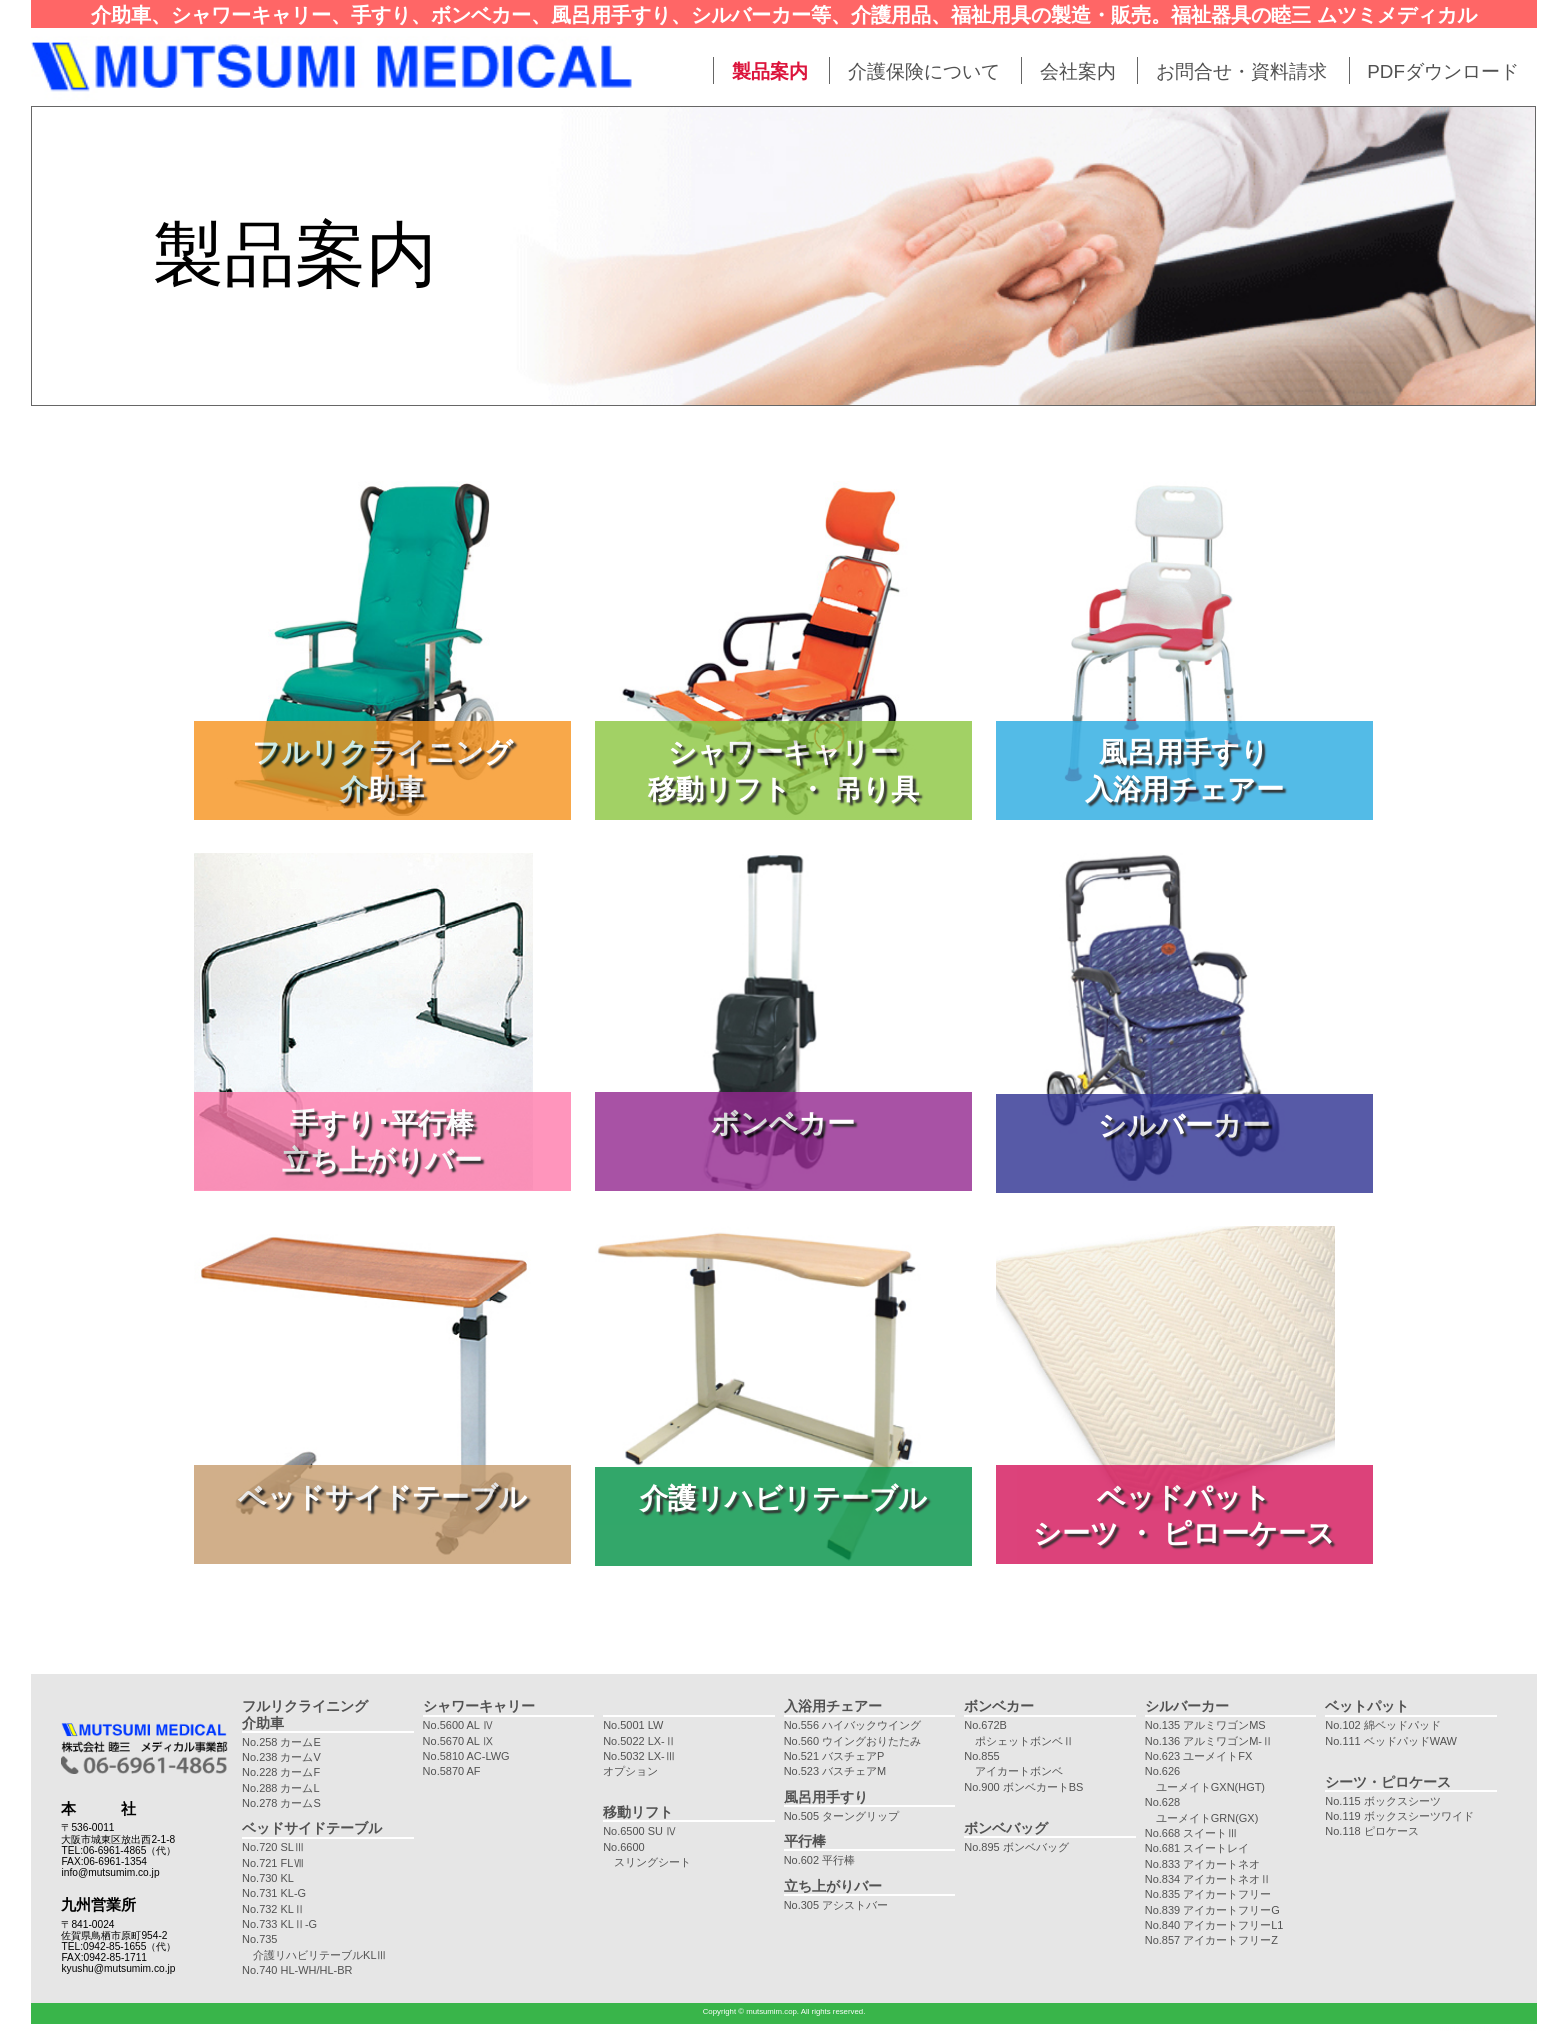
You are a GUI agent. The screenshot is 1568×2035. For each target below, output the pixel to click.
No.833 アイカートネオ (1202, 1864)
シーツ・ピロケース (1388, 1782)
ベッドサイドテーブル (382, 1497)
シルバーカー (1184, 1125)
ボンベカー (783, 1123)
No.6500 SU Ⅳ (640, 1831)
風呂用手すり (826, 1797)
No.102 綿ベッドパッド (1382, 1725)
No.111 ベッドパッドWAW (1391, 1741)
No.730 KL (268, 1878)
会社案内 (1078, 71)
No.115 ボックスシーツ (1382, 1801)
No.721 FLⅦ (273, 1863)
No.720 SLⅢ (273, 1847)
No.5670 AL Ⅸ (458, 1741)
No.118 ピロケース (1371, 1831)
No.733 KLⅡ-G (279, 1924)
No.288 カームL (281, 1788)
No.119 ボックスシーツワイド (1399, 1816)
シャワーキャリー (479, 1706)
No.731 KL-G (274, 1893)
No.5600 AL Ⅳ (458, 1725)
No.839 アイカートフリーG (1212, 1910)
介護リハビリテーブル (783, 1498)
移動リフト (638, 1812)
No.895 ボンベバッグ (1016, 1847)
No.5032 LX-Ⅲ (639, 1756)
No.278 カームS (281, 1803)
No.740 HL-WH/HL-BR (297, 1970)
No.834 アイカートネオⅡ (1208, 1879)
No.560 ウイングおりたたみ (852, 1741)
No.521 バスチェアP (834, 1756)
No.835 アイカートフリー (1208, 1894)
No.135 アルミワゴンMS (1205, 1725)
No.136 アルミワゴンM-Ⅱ (1209, 1741)
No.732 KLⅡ (273, 1909)
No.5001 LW (633, 1725)
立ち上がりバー (833, 1886)
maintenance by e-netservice (1487, 2028)
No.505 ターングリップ (841, 1816)
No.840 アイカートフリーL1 (1214, 1925)
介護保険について (924, 71)
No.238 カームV (281, 1757)
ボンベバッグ (1006, 1828)
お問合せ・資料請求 (1241, 71)
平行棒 (805, 1841)
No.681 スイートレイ (1197, 1848)
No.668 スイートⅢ (1191, 1833)
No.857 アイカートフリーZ (1211, 1940)
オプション (630, 1771)
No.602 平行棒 (819, 1860)
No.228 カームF (281, 1772)
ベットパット (1367, 1706)
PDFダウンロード (1443, 71)
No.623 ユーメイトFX (1198, 1756)
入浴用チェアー (833, 1706)
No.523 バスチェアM (835, 1771)
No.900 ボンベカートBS (1023, 1787)
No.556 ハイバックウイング (852, 1725)
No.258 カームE (281, 1742)
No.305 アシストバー (836, 1905)
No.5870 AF (452, 1771)
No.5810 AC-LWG (466, 1756)
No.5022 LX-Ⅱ (639, 1741)
